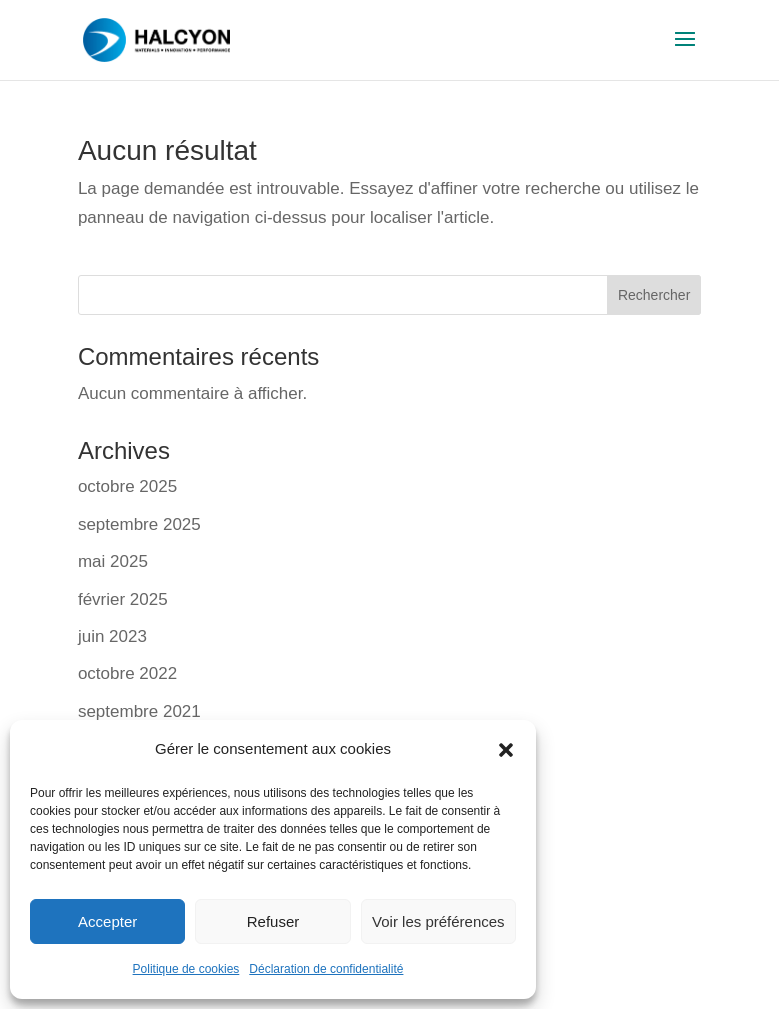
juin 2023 (112, 636)
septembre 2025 (139, 524)
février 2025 (123, 599)
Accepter (107, 921)
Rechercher (654, 295)
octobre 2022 (127, 673)
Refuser (273, 921)
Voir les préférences (438, 921)
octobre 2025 (127, 486)
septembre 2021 (139, 711)
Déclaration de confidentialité (326, 969)
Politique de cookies (186, 969)
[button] (506, 750)
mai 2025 (113, 561)
